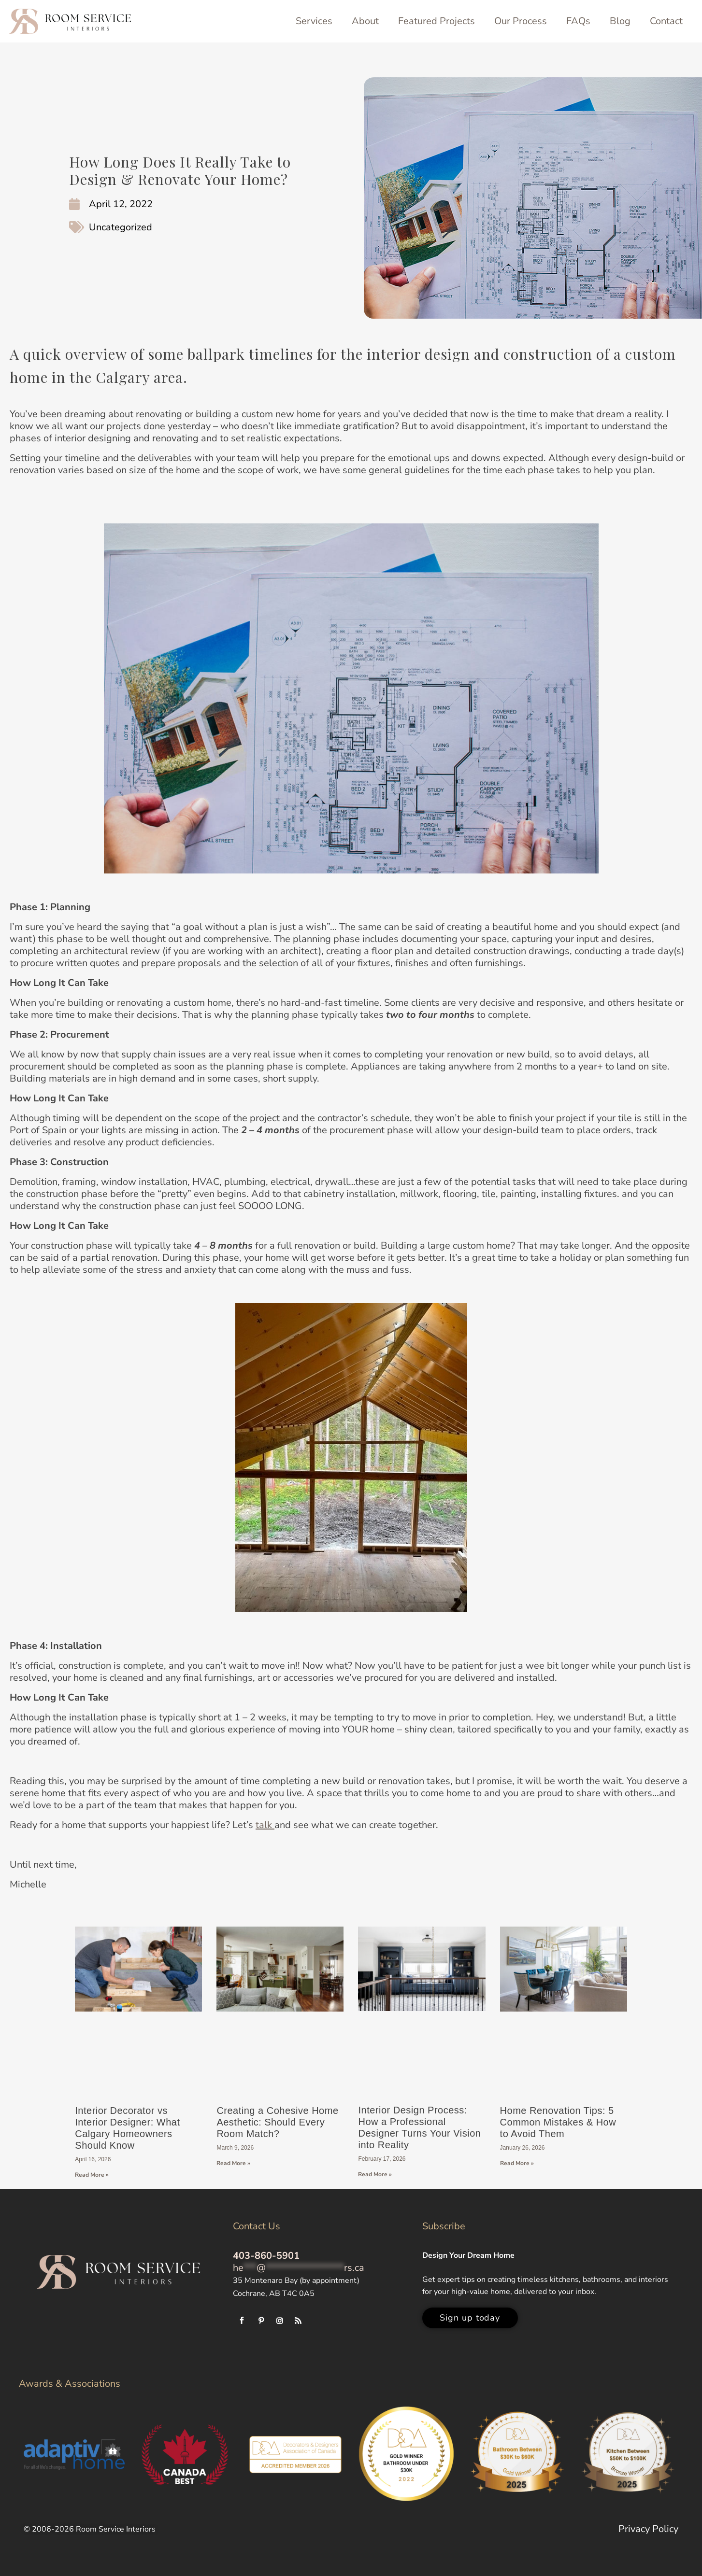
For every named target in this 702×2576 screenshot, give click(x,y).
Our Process (520, 21)
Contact (666, 21)
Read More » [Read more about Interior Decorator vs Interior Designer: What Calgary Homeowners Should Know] (92, 2175)
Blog (620, 21)
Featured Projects (436, 21)
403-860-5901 (266, 2255)
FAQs (578, 21)
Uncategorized (120, 227)
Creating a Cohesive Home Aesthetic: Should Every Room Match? (277, 2122)
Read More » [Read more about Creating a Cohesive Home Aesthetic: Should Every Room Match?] (233, 2163)
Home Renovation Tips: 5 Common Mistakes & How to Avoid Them (558, 2122)
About (365, 21)
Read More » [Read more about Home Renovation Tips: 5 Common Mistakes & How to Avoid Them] (517, 2163)
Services (314, 21)
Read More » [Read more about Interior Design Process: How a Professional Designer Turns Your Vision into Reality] (375, 2174)
